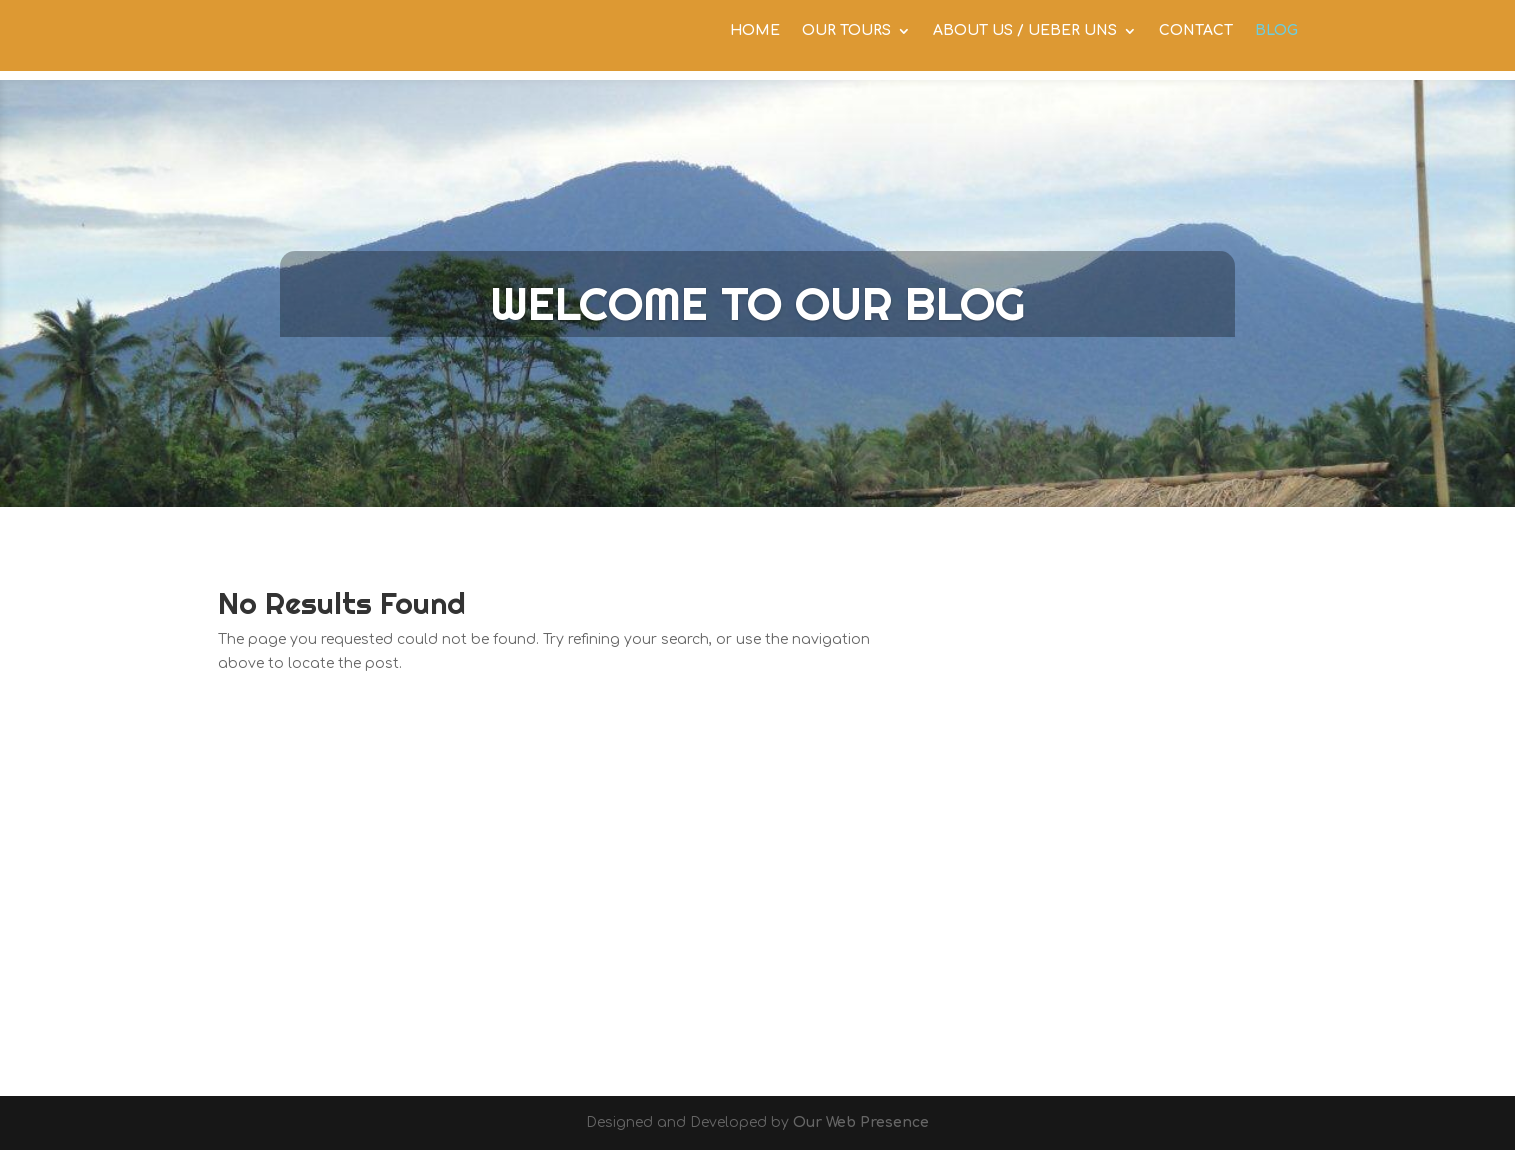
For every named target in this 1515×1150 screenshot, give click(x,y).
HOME (755, 40)
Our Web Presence (861, 1122)
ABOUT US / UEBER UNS (1025, 40)
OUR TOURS (846, 40)
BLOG (1276, 40)
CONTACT (1196, 40)
